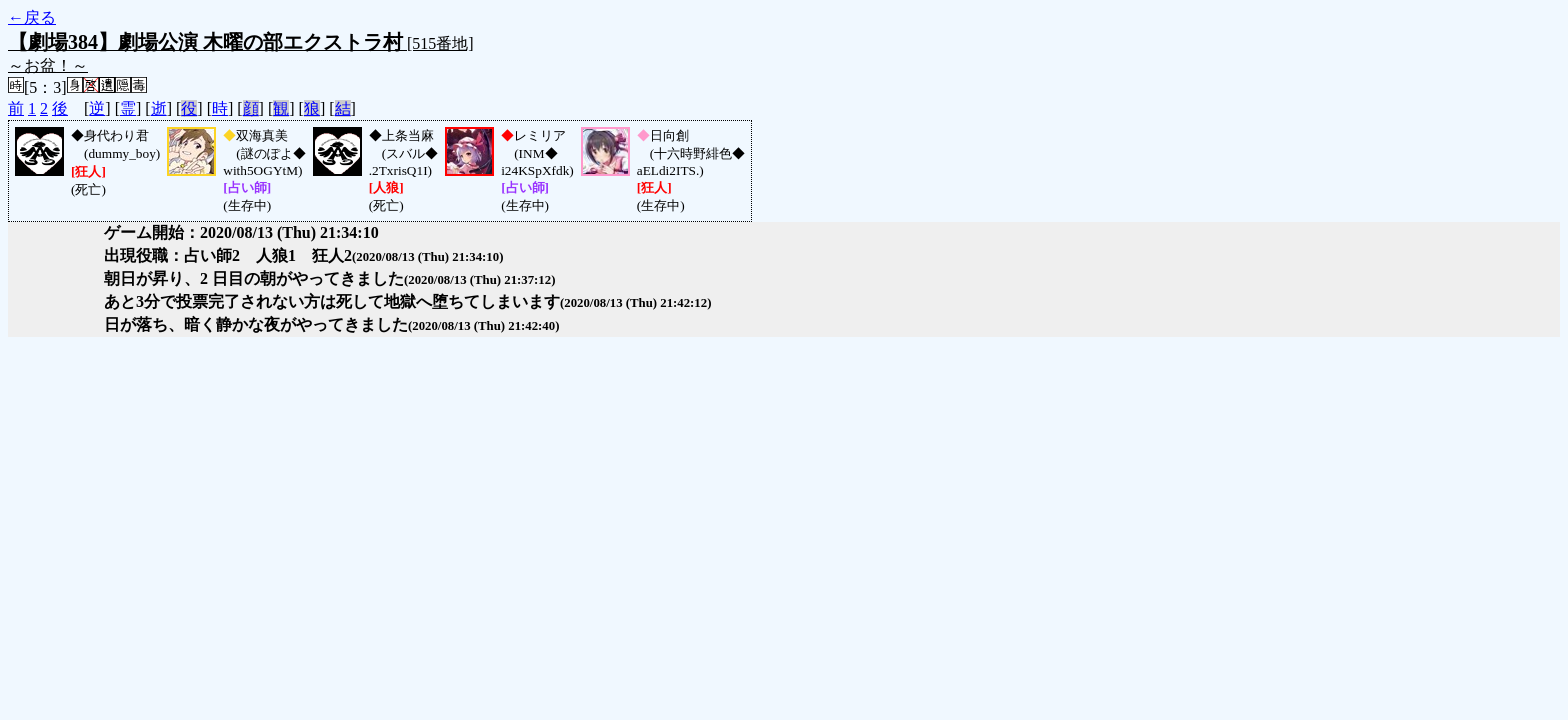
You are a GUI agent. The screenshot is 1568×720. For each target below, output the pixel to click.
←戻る (32, 17)
